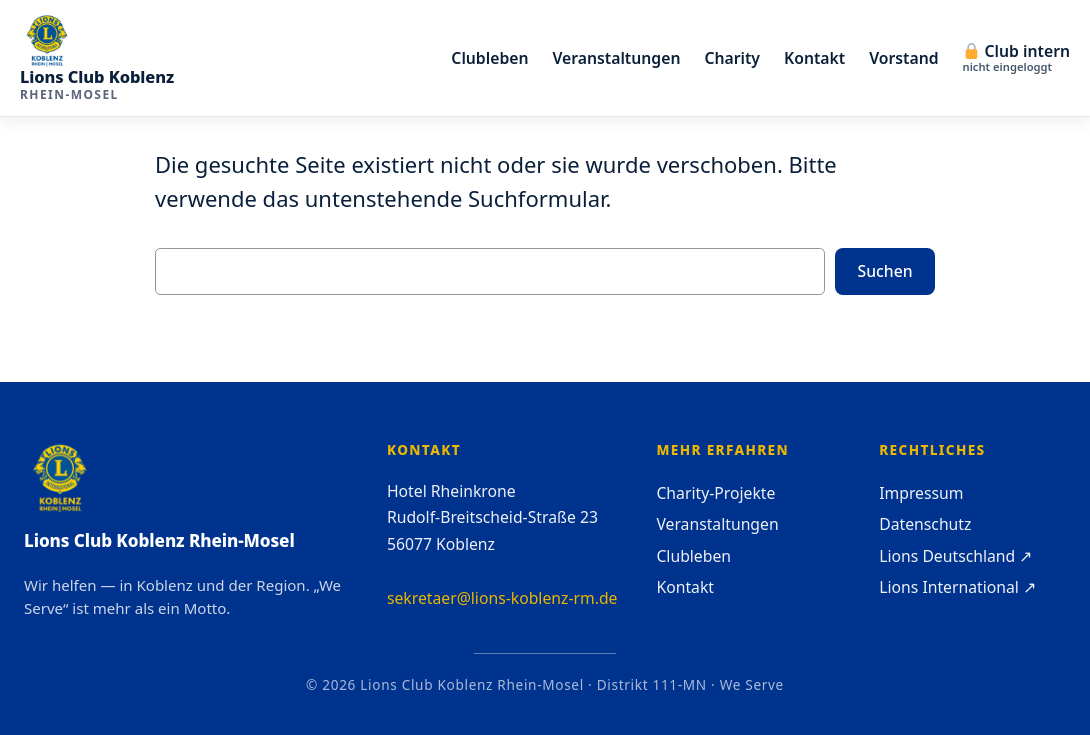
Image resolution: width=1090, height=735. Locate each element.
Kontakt (685, 587)
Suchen (885, 271)
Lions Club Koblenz (97, 76)
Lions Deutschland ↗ (955, 556)
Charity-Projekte (715, 493)
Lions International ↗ (957, 587)
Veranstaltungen (717, 524)
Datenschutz (925, 524)
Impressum (921, 493)
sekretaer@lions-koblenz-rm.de (502, 598)
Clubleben (693, 556)
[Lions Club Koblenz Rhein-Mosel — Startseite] (97, 41)
